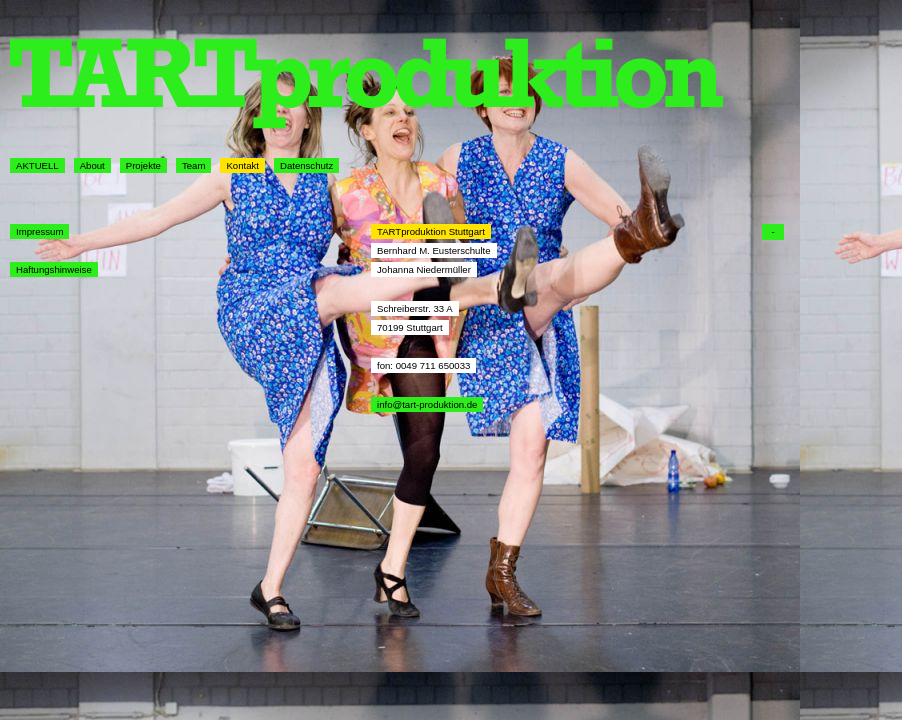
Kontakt (242, 165)
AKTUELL (37, 165)
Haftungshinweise (54, 269)
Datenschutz (306, 165)
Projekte (143, 165)
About (92, 165)
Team (193, 165)
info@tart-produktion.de (427, 404)
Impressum (39, 231)
